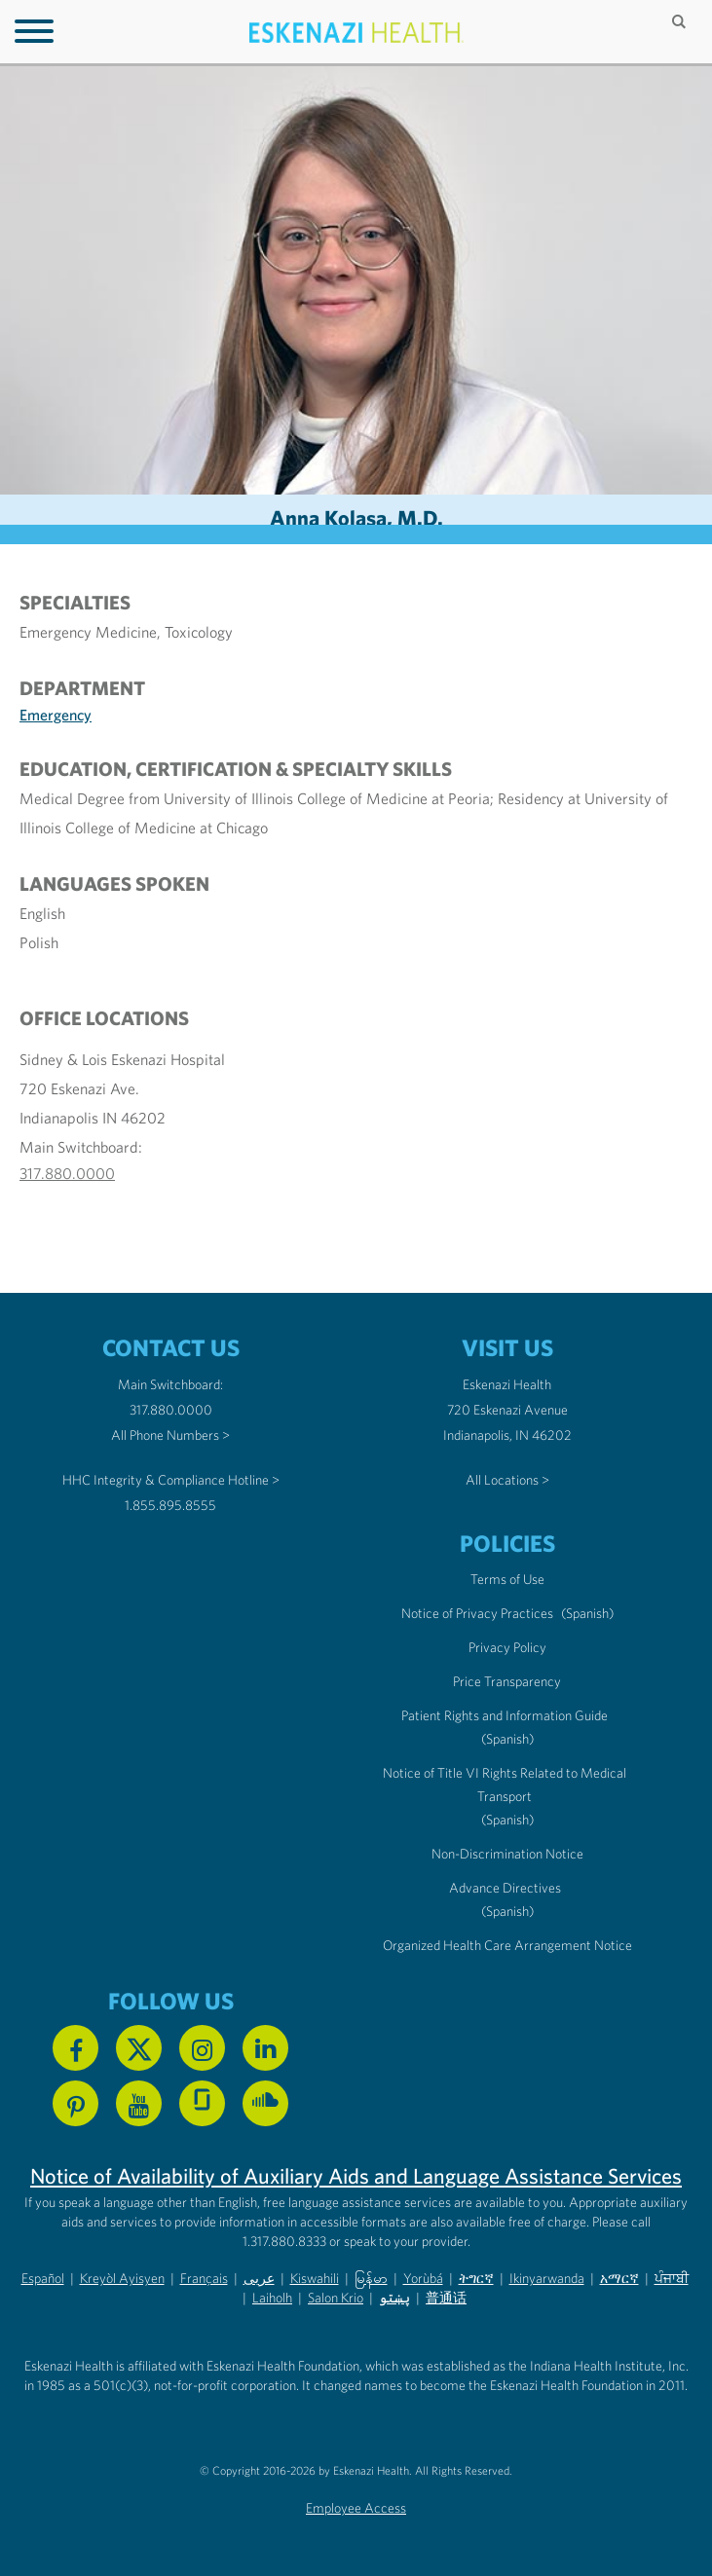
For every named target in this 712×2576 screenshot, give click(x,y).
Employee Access (356, 2508)
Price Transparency (507, 1681)
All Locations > (507, 1480)
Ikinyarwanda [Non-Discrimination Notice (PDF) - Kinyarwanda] (546, 2278)
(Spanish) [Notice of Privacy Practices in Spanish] (587, 1613)
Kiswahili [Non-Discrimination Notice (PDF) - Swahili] (314, 2278)
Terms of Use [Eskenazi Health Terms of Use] (507, 1579)
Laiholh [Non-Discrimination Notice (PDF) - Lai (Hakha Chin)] (272, 2297)
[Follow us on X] (139, 2048)
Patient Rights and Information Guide (504, 1715)
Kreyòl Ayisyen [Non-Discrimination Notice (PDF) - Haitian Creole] (122, 2278)
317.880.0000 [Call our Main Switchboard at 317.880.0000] (171, 1409)
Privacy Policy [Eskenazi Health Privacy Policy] (507, 1647)
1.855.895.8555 (170, 1505)
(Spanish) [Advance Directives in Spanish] (507, 1911)
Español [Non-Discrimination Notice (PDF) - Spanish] (42, 2278)
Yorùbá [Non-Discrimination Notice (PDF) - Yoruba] (423, 2278)
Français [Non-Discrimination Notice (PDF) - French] (204, 2278)
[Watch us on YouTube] (139, 2103)
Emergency (55, 714)
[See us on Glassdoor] (202, 2103)
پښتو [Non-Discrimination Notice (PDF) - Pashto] (394, 2297)
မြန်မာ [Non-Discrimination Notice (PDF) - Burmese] (371, 2278)
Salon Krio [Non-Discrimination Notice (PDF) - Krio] (335, 2297)
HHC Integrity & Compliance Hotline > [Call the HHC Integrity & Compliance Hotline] (171, 1480)
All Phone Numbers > (170, 1435)
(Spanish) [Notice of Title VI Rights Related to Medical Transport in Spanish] (507, 1819)
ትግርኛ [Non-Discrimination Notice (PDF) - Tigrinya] (476, 2278)
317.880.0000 (67, 1173)
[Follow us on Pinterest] (75, 2103)
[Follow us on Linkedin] (265, 2048)
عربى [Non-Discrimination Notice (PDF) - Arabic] (259, 2278)
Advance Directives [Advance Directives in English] (505, 1887)
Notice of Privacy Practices (477, 1613)
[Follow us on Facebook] (75, 2048)
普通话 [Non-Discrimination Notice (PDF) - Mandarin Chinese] (446, 2297)
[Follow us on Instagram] (202, 2048)
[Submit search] (681, 21)
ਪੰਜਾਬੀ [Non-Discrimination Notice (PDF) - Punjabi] (672, 2278)
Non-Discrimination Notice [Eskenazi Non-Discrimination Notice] (507, 1853)
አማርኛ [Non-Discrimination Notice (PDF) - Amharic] (619, 2278)
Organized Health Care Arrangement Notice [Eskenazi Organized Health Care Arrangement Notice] (507, 1945)
